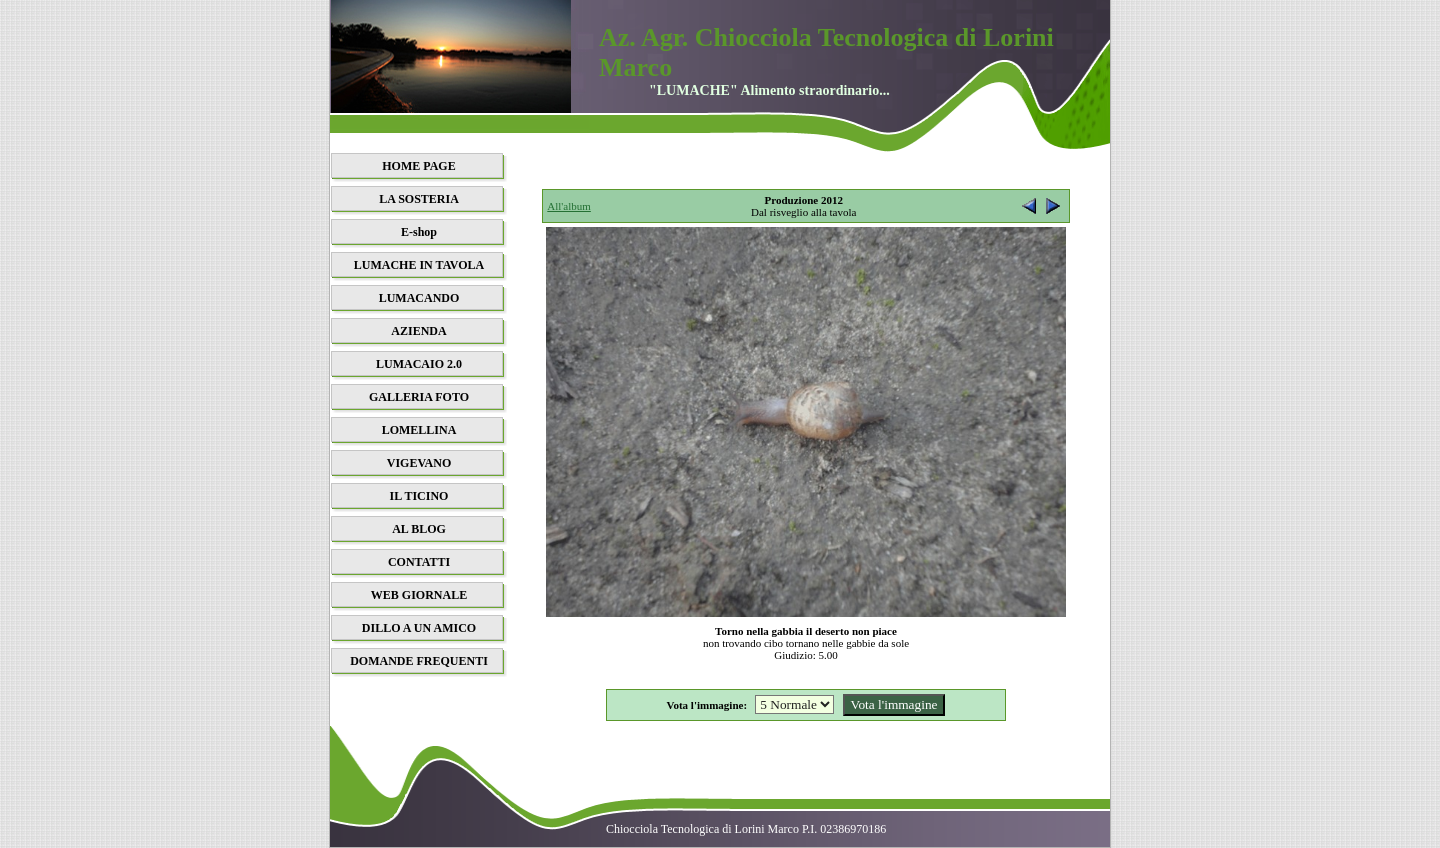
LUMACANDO (419, 298)
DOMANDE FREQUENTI (419, 661)
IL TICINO (419, 496)
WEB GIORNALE (419, 595)
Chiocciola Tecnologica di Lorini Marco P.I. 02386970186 (746, 829)
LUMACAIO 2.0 (419, 364)
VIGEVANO (419, 463)
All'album (569, 206)
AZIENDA (418, 331)
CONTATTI (419, 562)
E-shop (419, 232)
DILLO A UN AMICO (419, 628)
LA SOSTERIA (419, 199)
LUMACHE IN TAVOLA (419, 265)
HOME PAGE (418, 166)
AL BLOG (419, 529)
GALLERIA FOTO (419, 397)
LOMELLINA (419, 430)
